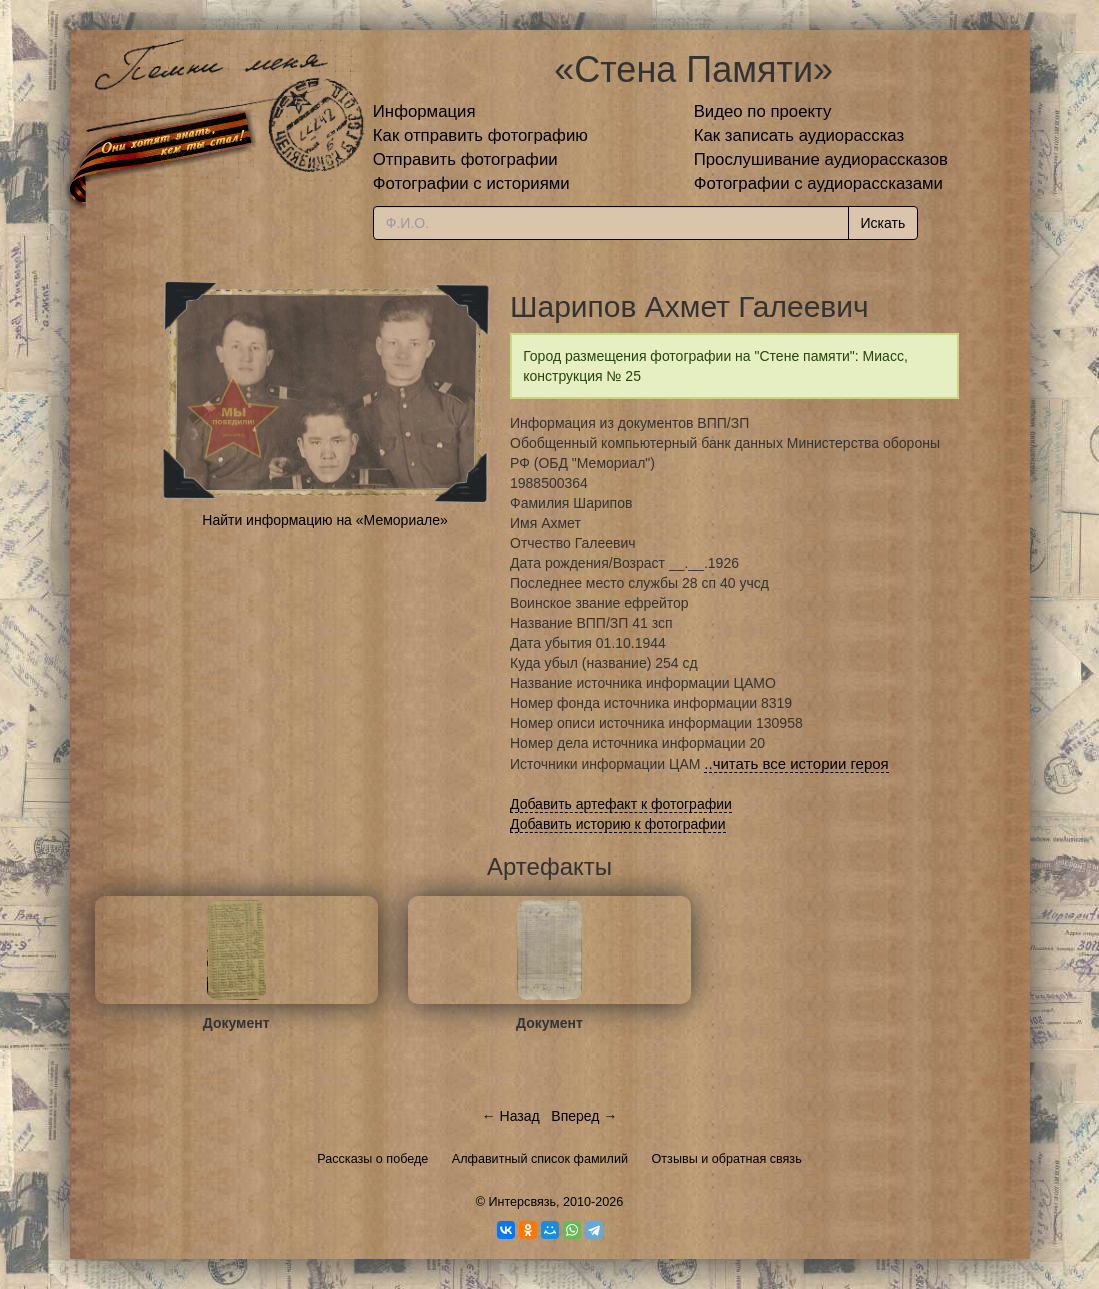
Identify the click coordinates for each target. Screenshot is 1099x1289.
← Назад (511, 1116)
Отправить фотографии (465, 159)
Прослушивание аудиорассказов (821, 159)
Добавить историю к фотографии (618, 824)
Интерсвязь (522, 1202)
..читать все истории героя (796, 763)
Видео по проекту (763, 111)
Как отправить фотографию (480, 135)
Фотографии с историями (471, 183)
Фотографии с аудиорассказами (818, 183)
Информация (424, 111)
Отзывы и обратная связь (727, 1159)
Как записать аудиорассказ (799, 135)
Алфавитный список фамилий (540, 1159)
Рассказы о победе (372, 1159)
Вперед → (584, 1116)
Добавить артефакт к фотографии (621, 804)
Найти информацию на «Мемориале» (324, 520)
